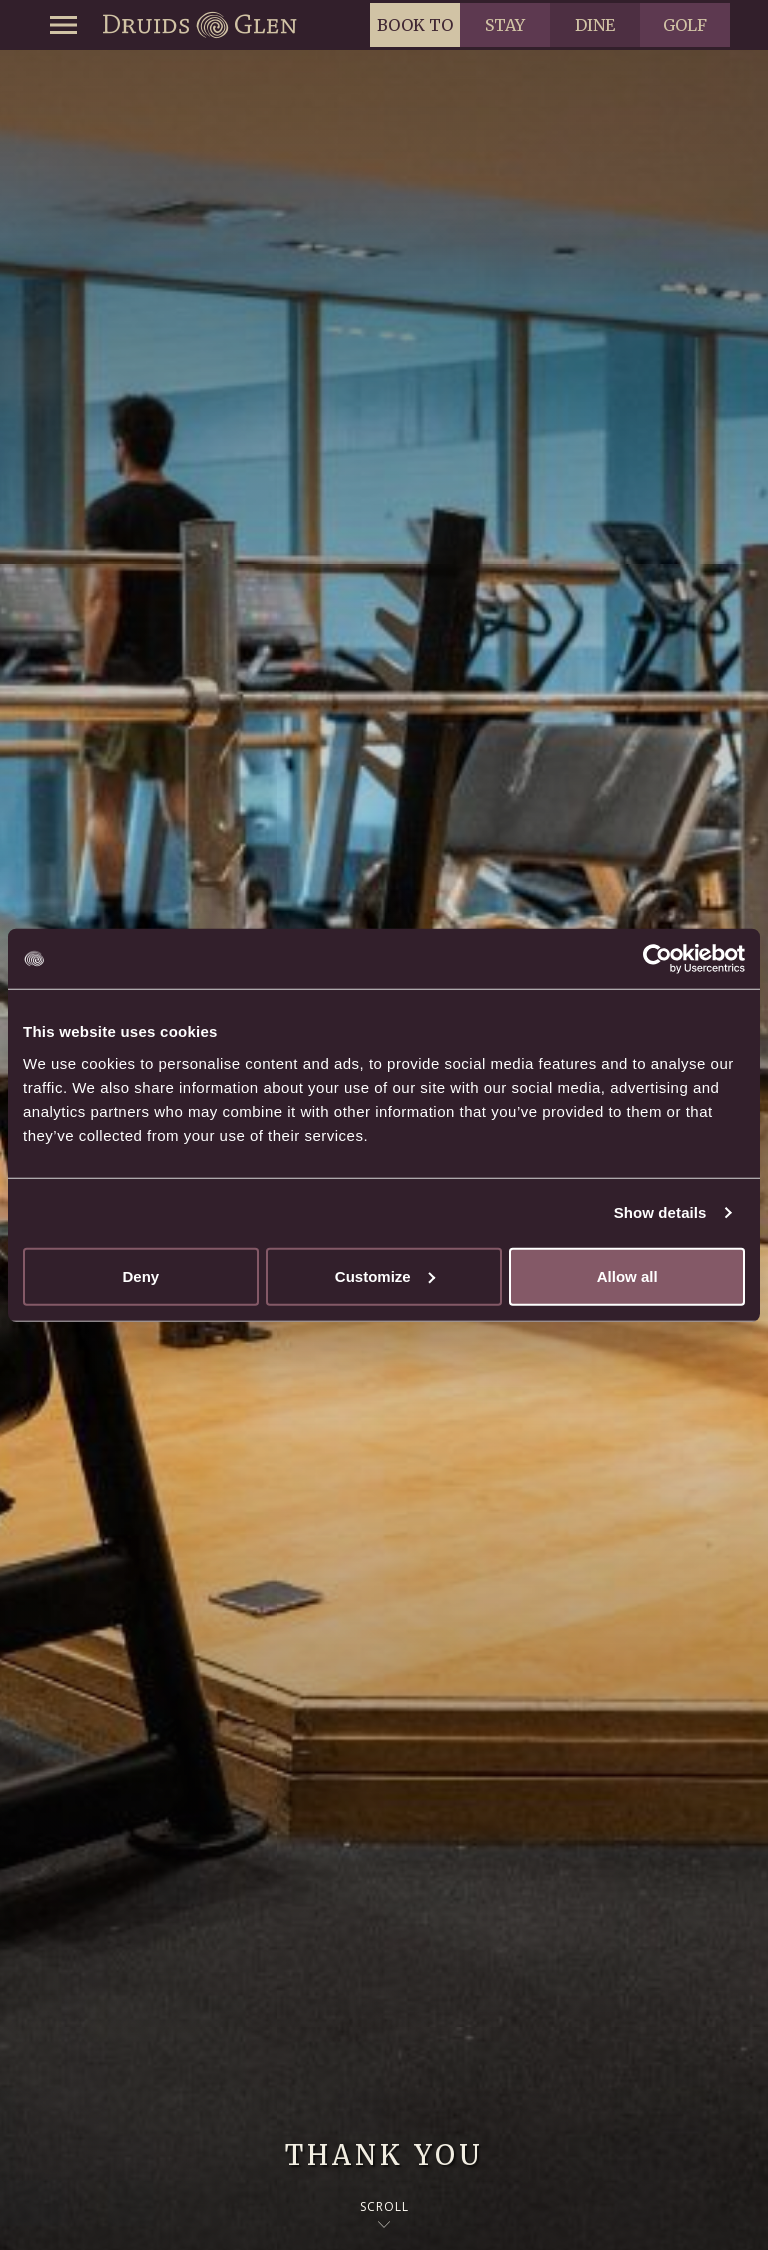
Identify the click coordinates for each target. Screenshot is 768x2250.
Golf (685, 25)
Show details (660, 1212)
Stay (505, 25)
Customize (385, 1275)
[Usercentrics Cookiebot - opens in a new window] (657, 959)
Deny (140, 1275)
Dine (595, 25)
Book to (415, 25)
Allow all (627, 1275)
